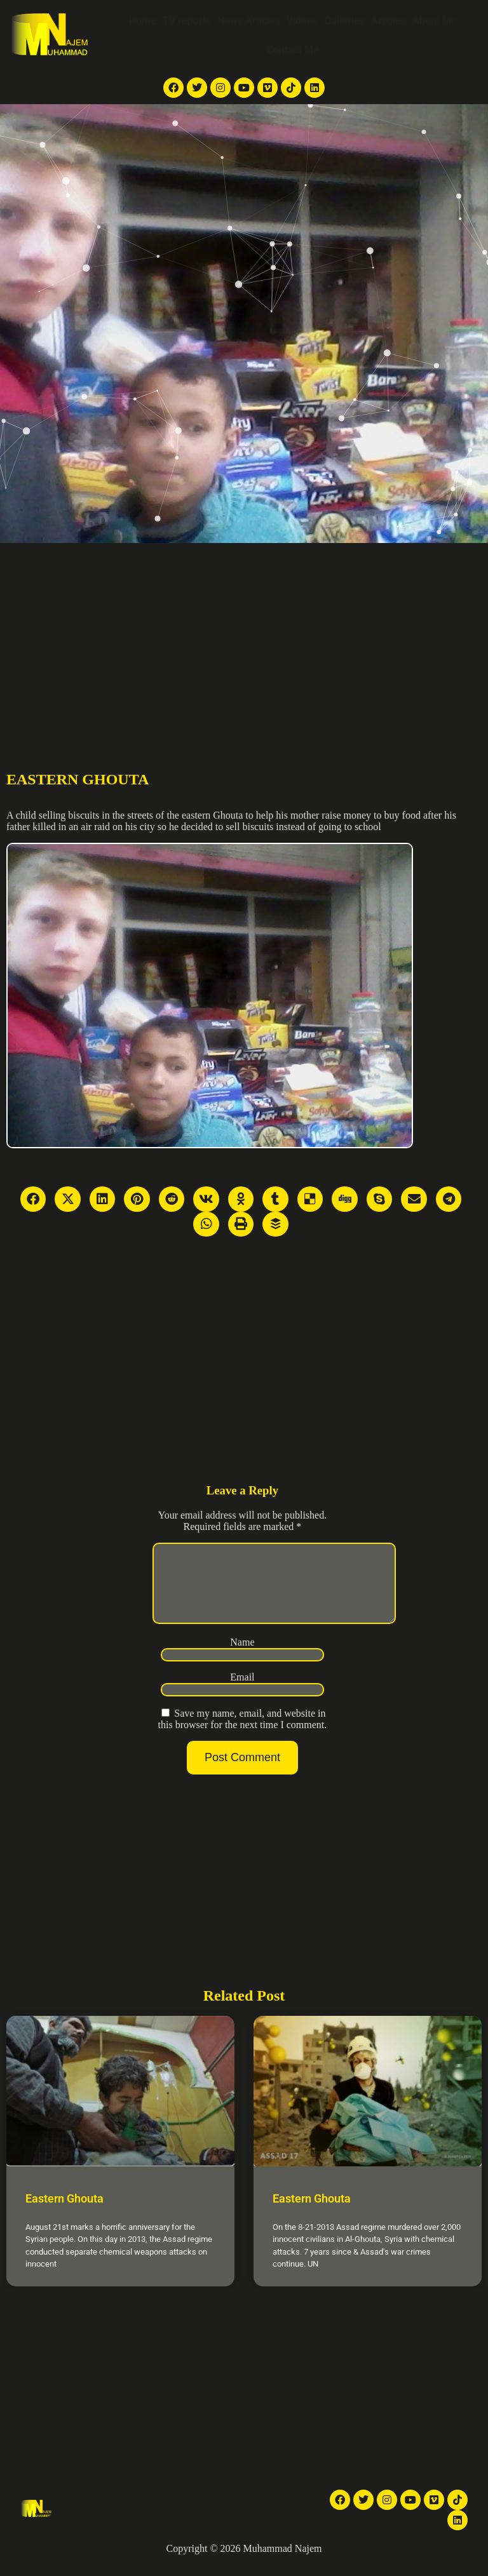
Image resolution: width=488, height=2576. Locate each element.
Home (142, 21)
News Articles (248, 21)
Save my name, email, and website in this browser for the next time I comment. (242, 1734)
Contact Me (293, 50)
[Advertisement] (244, 638)
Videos (302, 21)
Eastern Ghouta (64, 2213)
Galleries (344, 21)
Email (242, 1692)
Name (242, 1657)
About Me (434, 21)
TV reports (187, 21)
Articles (388, 21)
